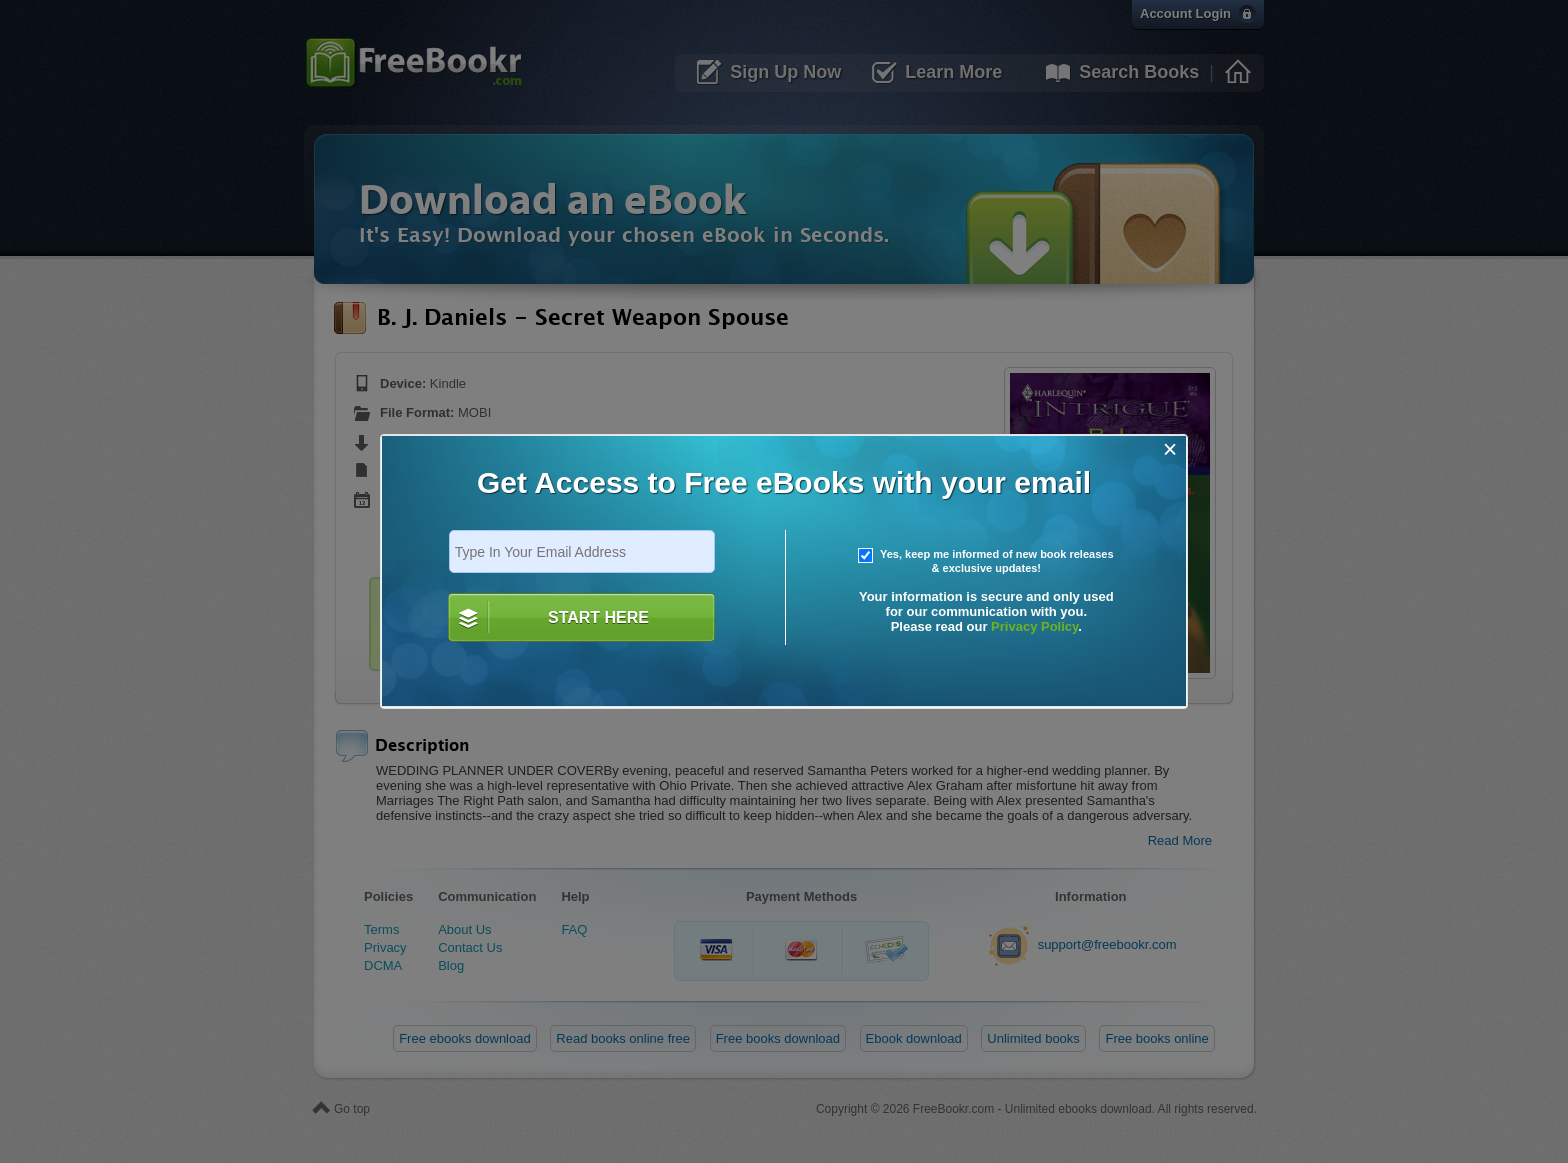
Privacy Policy (1034, 626)
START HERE (598, 617)
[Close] (1170, 449)
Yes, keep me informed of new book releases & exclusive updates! (986, 561)
